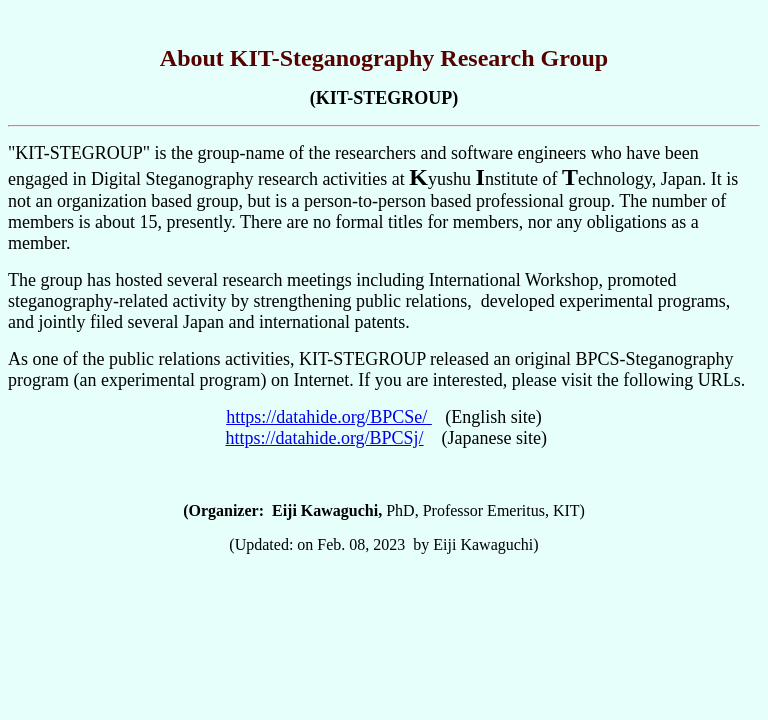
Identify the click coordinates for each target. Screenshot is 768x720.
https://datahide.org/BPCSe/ (329, 417)
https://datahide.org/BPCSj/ (324, 438)
